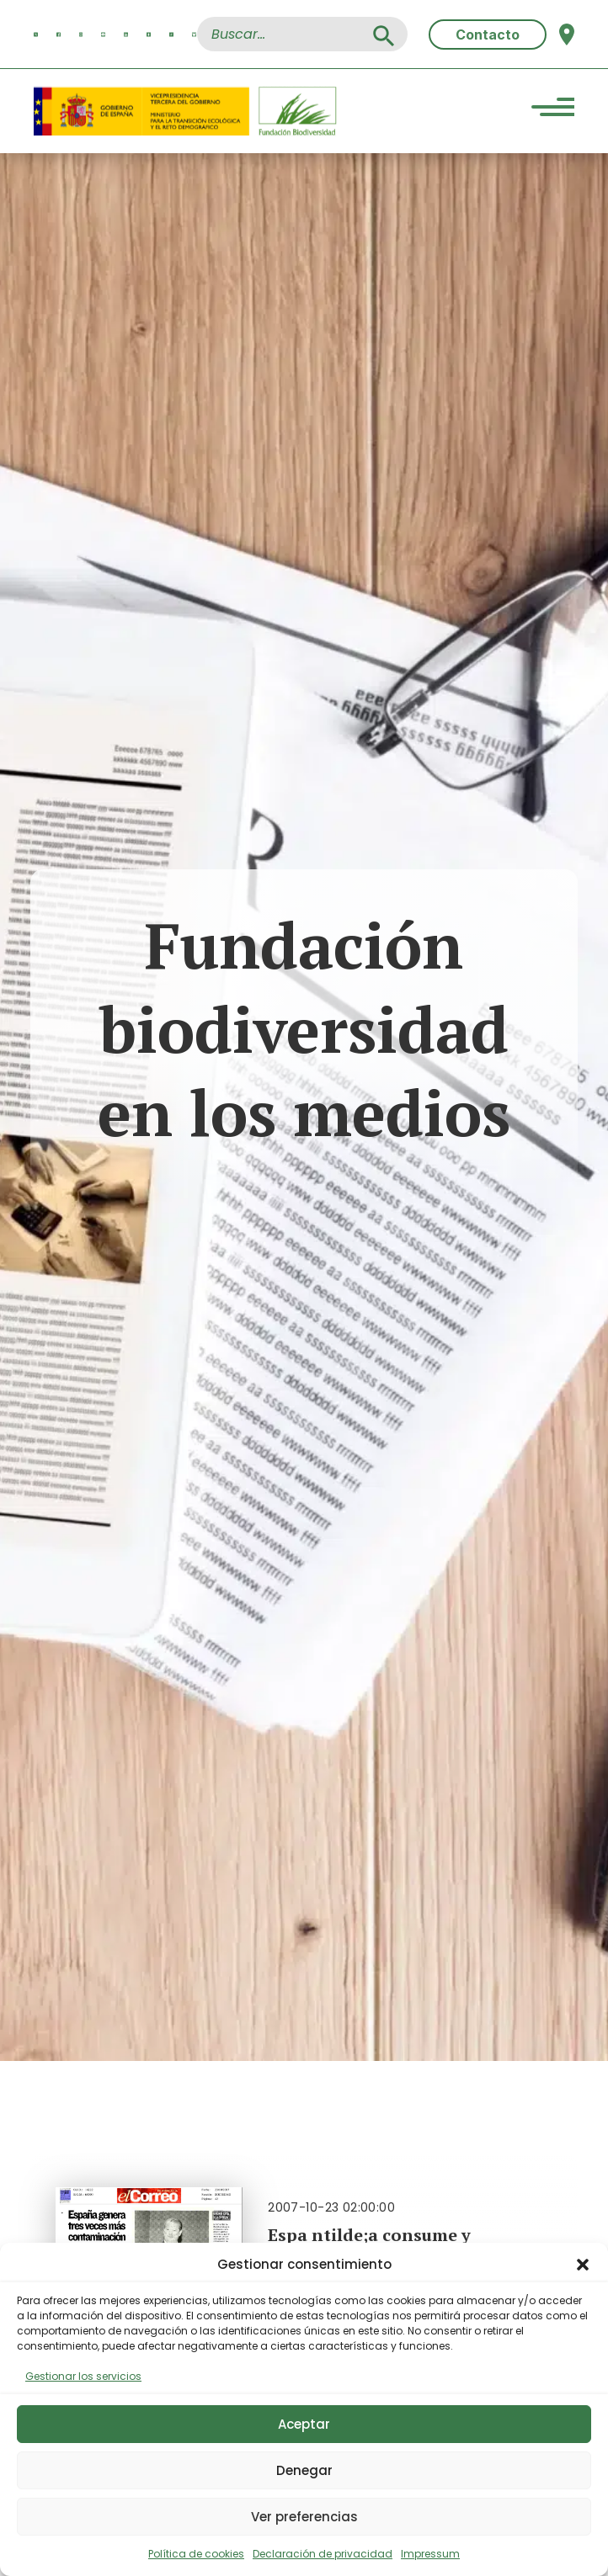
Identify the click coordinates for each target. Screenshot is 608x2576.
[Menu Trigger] (552, 109)
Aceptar (304, 2424)
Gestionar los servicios (83, 2376)
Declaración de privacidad (322, 2554)
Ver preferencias (304, 2517)
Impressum (430, 2554)
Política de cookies (196, 2554)
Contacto (488, 34)
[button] (582, 2264)
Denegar (304, 2470)
